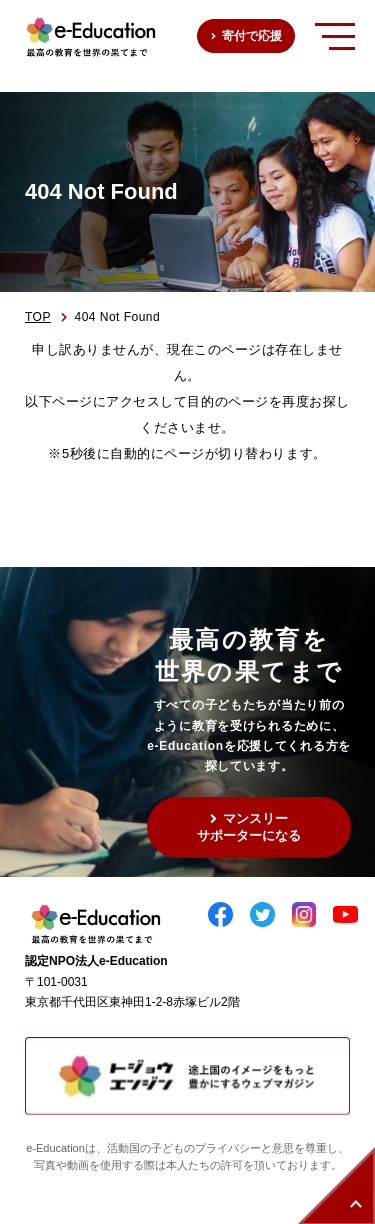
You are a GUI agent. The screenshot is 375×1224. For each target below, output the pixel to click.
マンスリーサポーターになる (249, 827)
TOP (38, 317)
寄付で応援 (252, 36)
